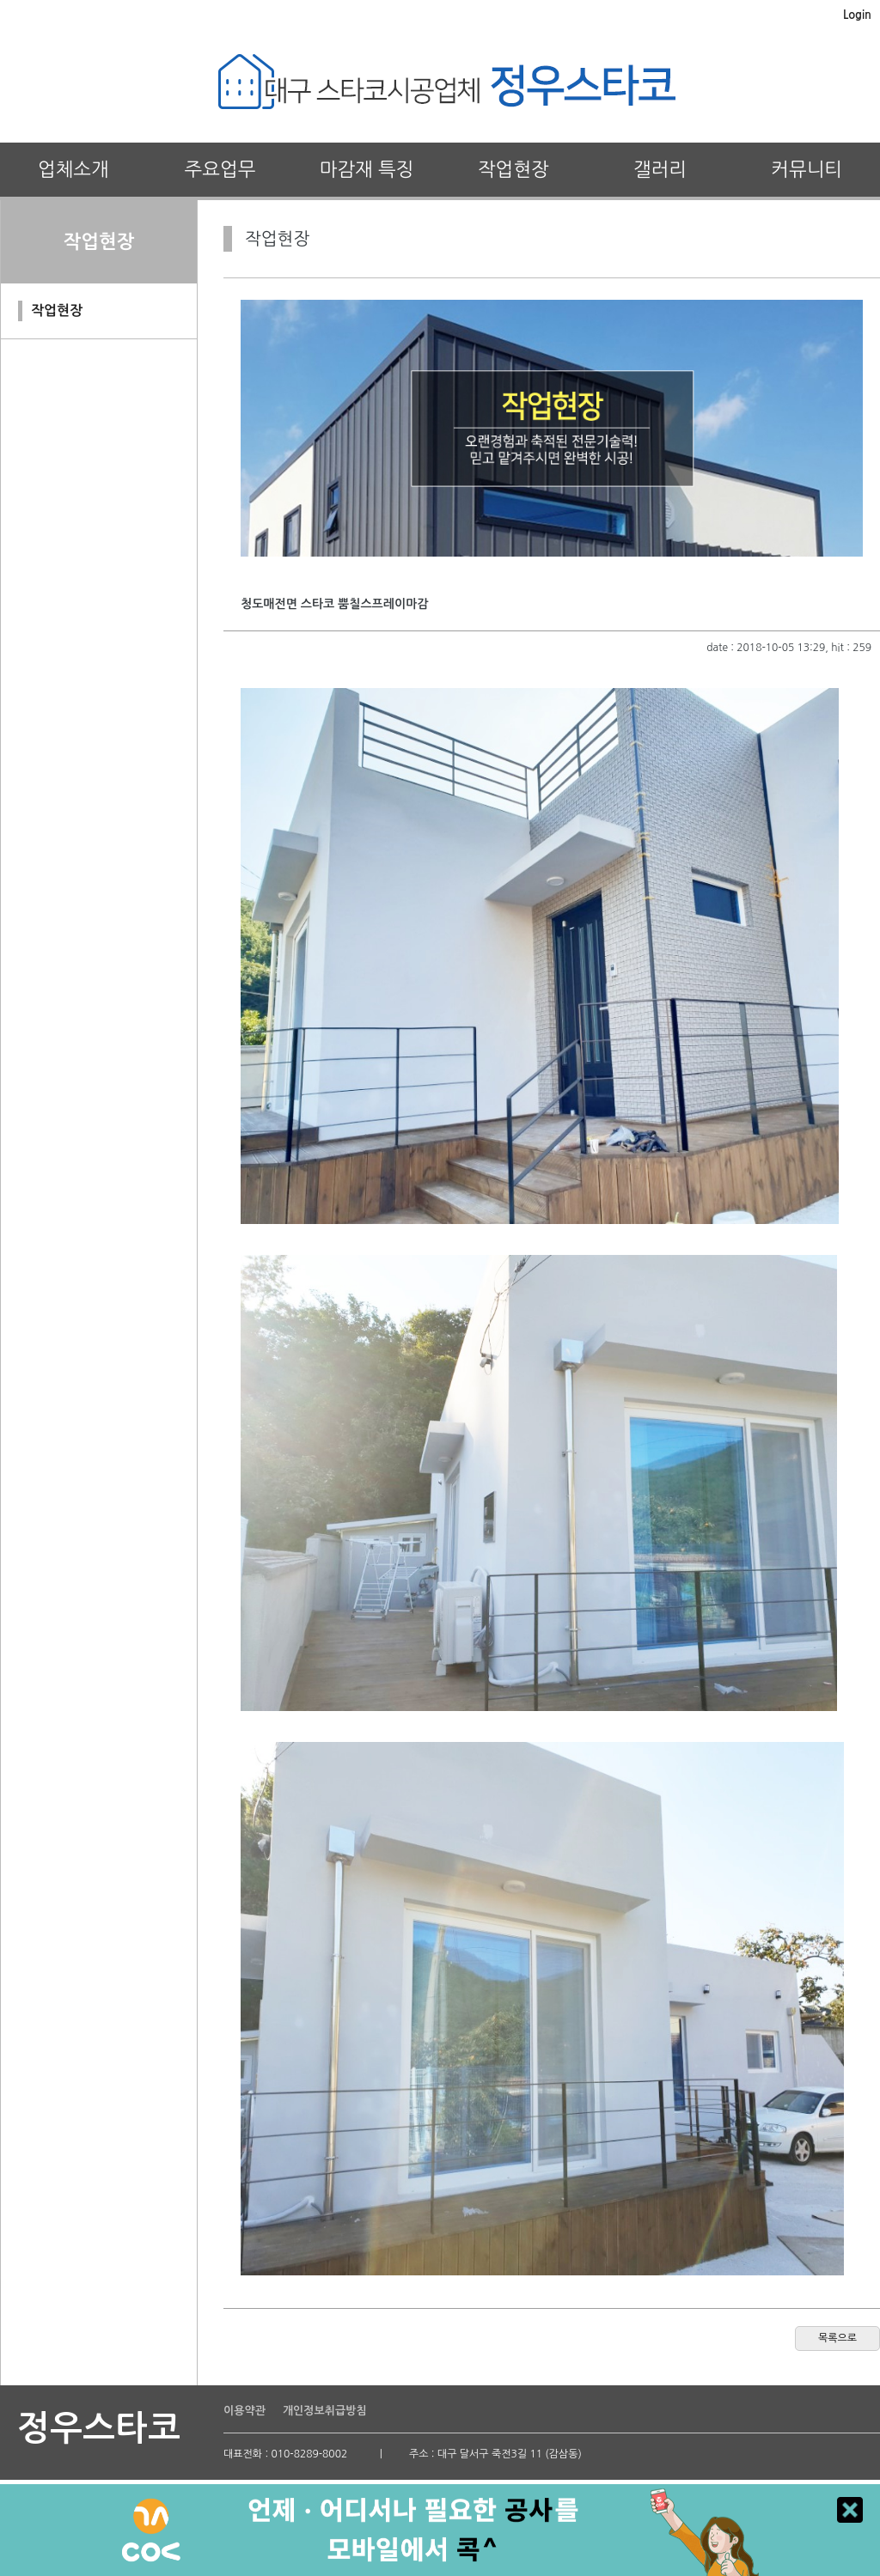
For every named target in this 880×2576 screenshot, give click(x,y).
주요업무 (220, 169)
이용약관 (244, 2410)
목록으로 (837, 2338)
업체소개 (73, 169)
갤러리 (660, 169)
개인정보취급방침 (325, 2410)
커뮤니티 (806, 169)
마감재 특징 (367, 169)
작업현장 (513, 169)
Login (857, 15)
